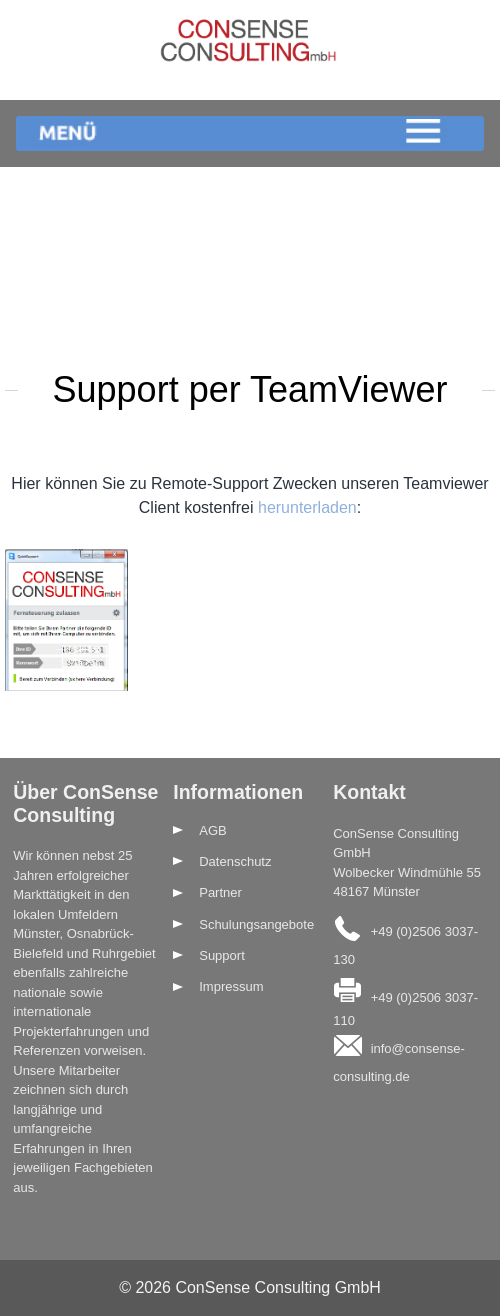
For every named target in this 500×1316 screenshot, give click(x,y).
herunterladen (307, 507)
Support (222, 955)
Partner (220, 892)
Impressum (231, 986)
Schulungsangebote (256, 924)
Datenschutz (235, 861)
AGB (212, 830)
